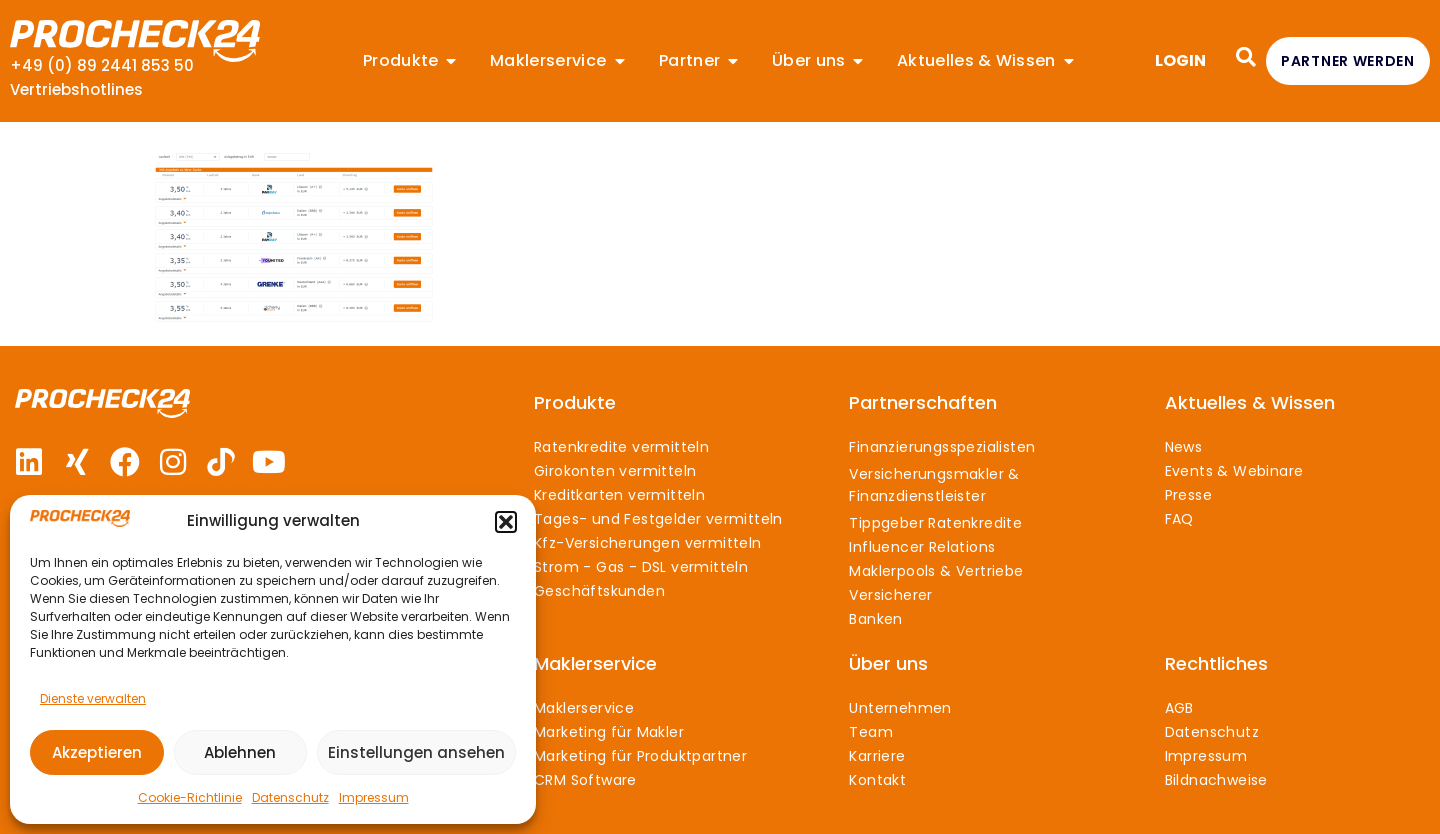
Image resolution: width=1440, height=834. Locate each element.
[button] (506, 522)
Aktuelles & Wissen (1250, 402)
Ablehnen (240, 752)
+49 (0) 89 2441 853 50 (102, 65)
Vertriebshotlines (76, 89)
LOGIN (1180, 60)
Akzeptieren (97, 752)
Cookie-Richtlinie (190, 797)
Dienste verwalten (93, 698)
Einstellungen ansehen (416, 752)
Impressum (374, 797)
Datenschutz (290, 797)
